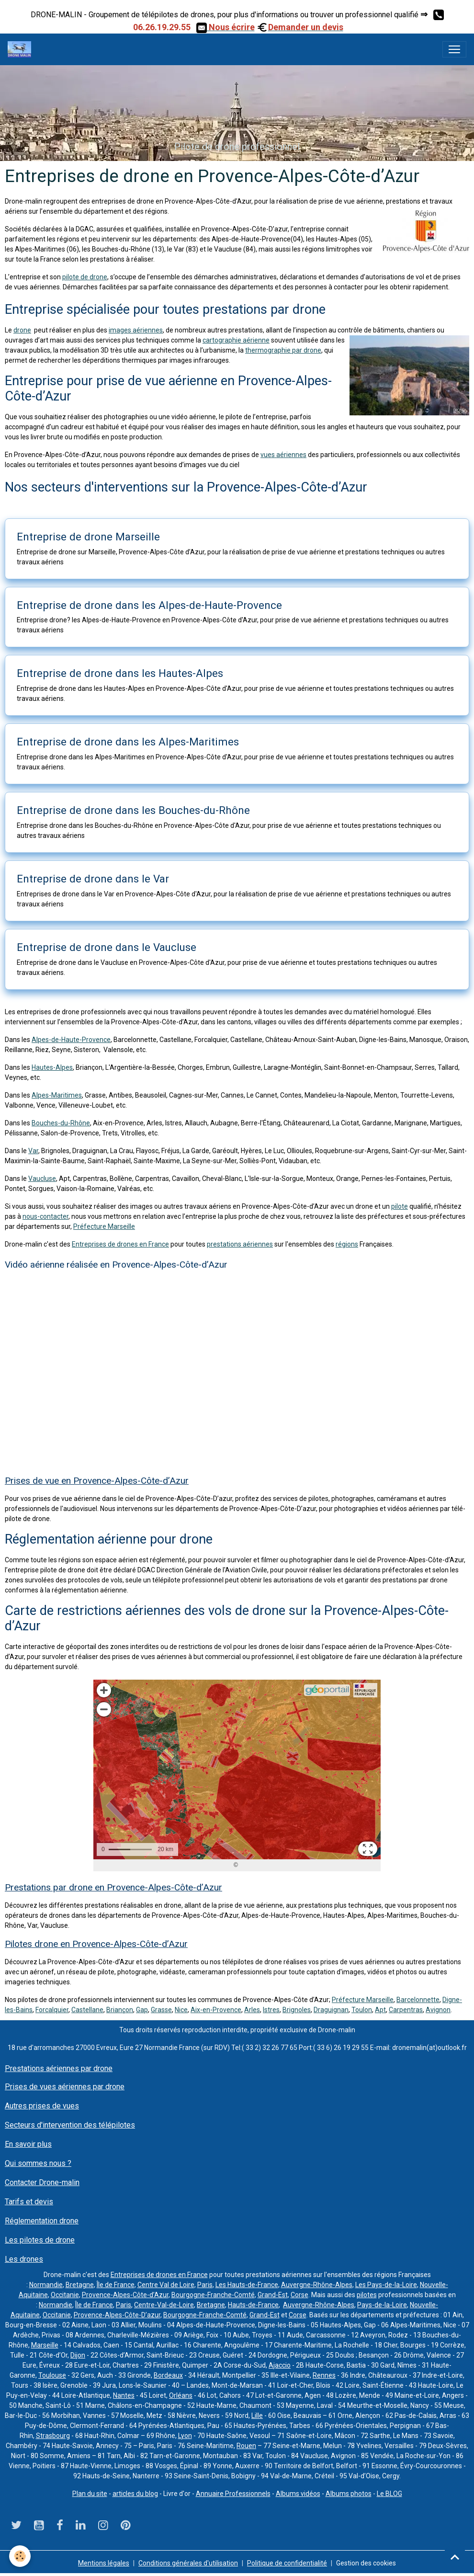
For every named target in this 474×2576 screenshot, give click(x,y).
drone (22, 330)
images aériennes (136, 330)
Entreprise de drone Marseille (88, 536)
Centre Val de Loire (165, 2285)
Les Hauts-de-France (246, 2285)
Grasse (161, 2010)
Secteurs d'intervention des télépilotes (70, 2124)
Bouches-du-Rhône (61, 1123)
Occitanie (65, 2295)
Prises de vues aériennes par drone (64, 2086)
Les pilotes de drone (40, 2239)
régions (347, 1244)
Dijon (77, 2355)
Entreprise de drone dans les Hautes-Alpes (120, 673)
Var (33, 1151)
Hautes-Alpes (52, 1067)
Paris (205, 2285)
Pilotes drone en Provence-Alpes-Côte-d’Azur (96, 1943)
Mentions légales (103, 2563)
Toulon (361, 2010)
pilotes (367, 2295)
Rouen (246, 2446)
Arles (252, 2010)
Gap (142, 2010)
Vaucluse (42, 1178)
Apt (380, 2010)
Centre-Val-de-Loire (164, 2305)
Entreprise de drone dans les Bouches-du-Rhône (133, 810)
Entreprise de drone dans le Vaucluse (106, 947)
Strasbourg (53, 2435)
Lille (257, 2415)
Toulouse (52, 2375)
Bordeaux (168, 2375)
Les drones (24, 2259)
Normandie (46, 2285)
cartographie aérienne (236, 340)
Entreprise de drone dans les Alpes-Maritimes (128, 741)
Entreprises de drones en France (120, 1244)
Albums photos (349, 2493)
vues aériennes (283, 454)
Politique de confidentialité (287, 2563)
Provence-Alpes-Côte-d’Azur (125, 2295)
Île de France (116, 2285)
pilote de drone (84, 277)
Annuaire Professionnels (233, 2493)
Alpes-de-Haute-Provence (71, 1039)
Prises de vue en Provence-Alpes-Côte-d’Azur (97, 1480)
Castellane (87, 2010)
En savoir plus (28, 2144)
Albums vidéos (298, 2493)
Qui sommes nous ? (38, 2163)
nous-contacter (45, 1216)
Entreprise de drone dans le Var (93, 878)
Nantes (124, 2395)
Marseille (44, 2345)
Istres (271, 2010)
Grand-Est (273, 2295)
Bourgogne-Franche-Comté (213, 2295)
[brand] (21, 49)
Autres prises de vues (42, 2105)
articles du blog (135, 2493)
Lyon (185, 2435)
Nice (181, 2010)
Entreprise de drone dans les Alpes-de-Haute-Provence (149, 605)
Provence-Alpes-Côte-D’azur (117, 2315)
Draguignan (331, 2010)
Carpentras (406, 2010)
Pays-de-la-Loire (382, 2305)
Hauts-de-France (253, 2305)
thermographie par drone (283, 350)
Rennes (324, 2375)
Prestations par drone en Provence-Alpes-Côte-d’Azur (113, 1887)
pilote (399, 1206)
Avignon (438, 2010)
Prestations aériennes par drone (59, 2068)
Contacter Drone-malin (42, 2182)
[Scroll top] (455, 2557)
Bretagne (80, 2285)
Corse (299, 2295)
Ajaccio (280, 2365)
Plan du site (89, 2493)
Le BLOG (389, 2493)
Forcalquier (51, 2010)
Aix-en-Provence (216, 2010)
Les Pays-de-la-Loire (386, 2285)
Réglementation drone (42, 2220)
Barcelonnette (418, 2000)
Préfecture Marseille (104, 1226)
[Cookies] (20, 2556)
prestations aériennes (240, 1244)
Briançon (119, 2010)
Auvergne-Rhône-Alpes (316, 2285)
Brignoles (296, 2010)
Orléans (180, 2395)
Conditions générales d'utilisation (188, 2563)
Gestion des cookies (366, 2563)
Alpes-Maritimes (57, 1095)
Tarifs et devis (29, 2201)
